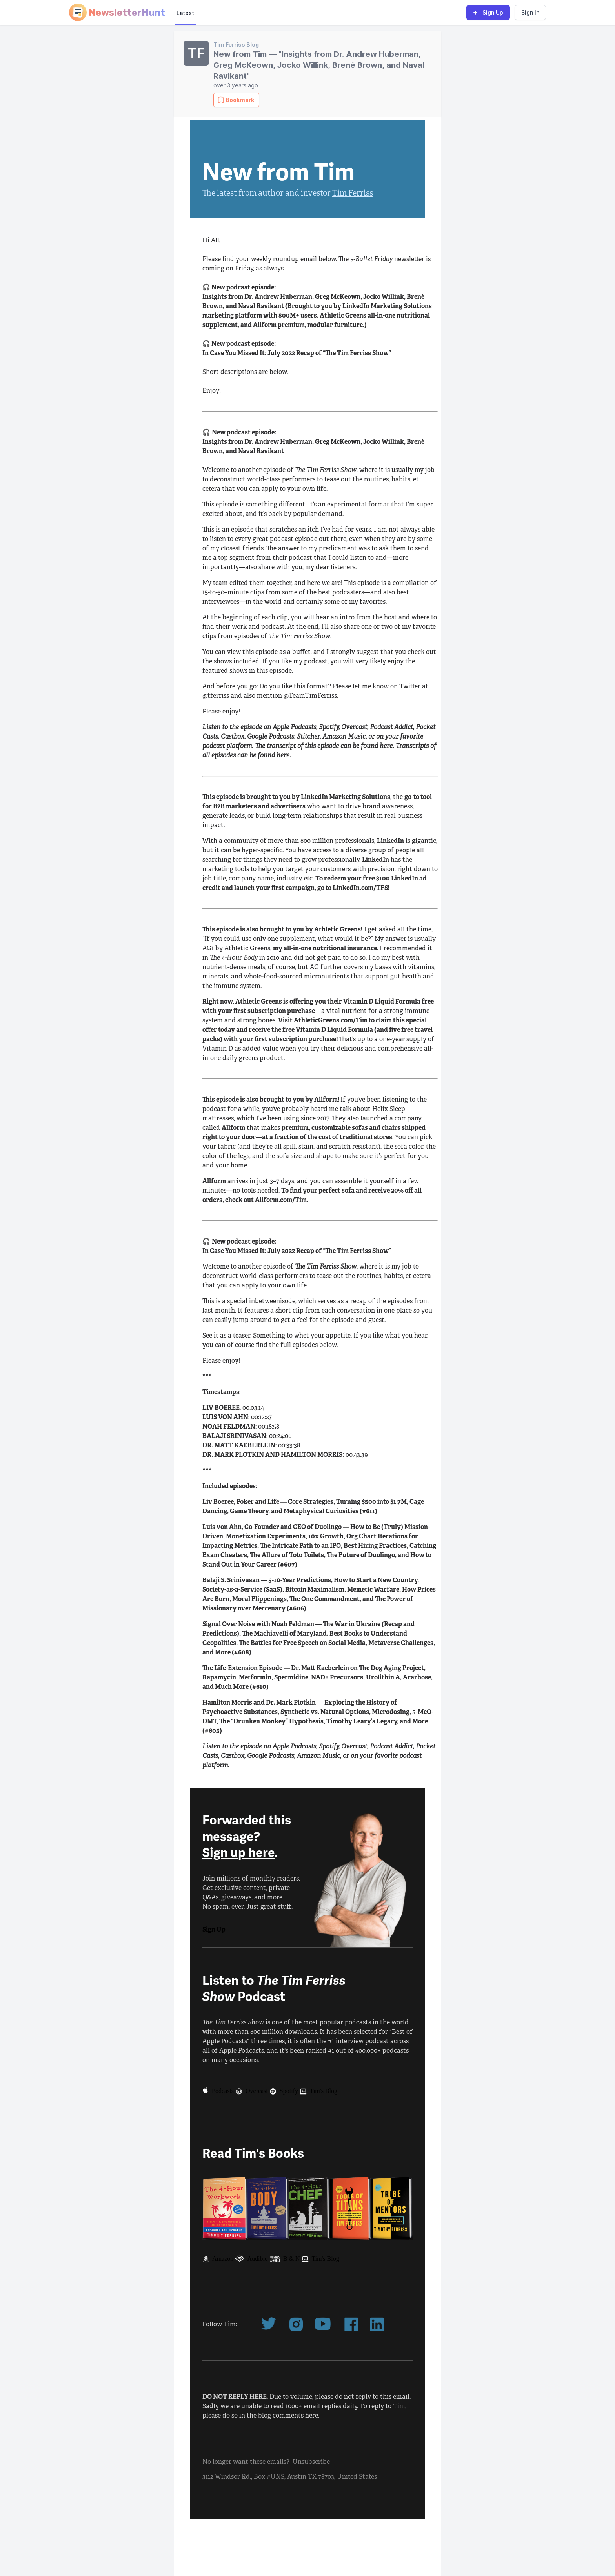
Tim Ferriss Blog (236, 44)
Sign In (530, 12)
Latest (185, 12)
